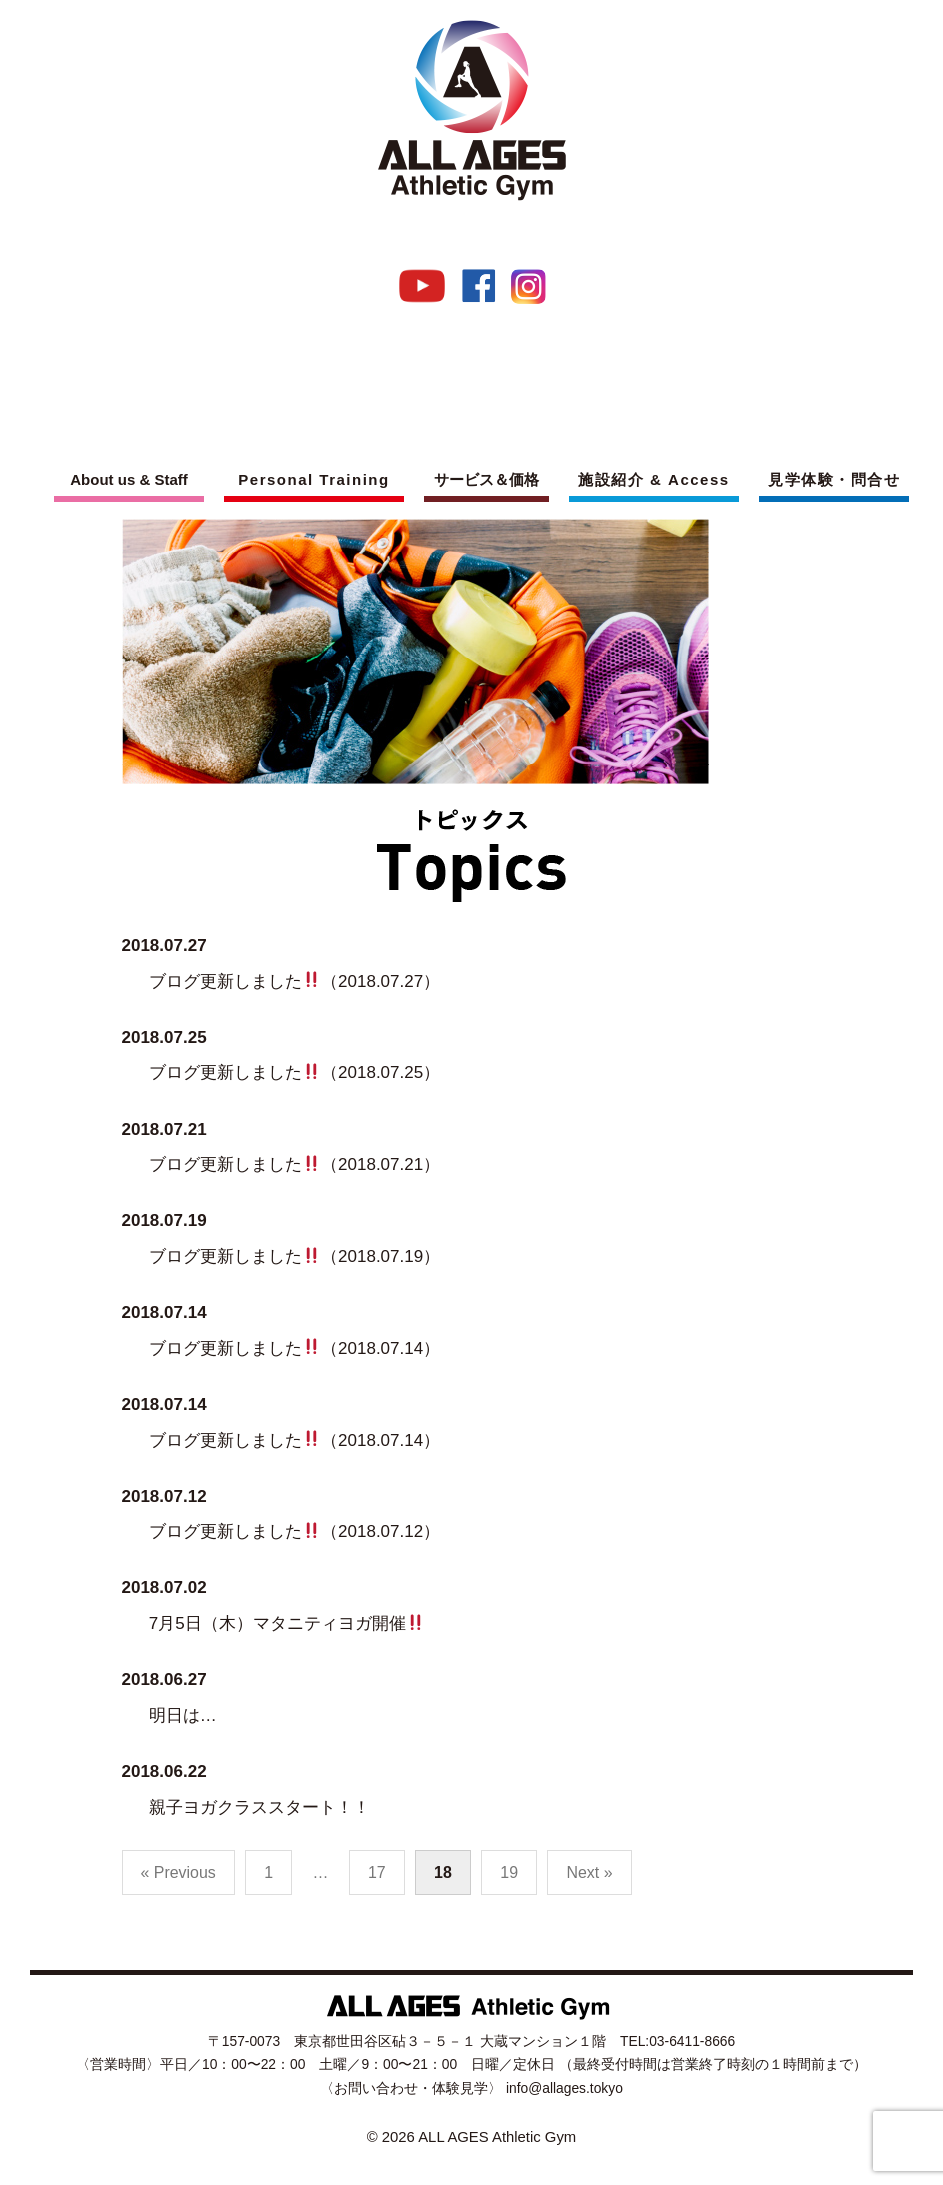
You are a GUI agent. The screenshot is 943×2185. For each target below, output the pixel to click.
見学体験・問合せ (834, 479)
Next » (589, 1872)
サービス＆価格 (486, 479)
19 (509, 1872)
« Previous (178, 1872)
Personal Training (313, 479)
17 (377, 1872)
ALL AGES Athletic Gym (497, 2137)
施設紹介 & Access (653, 479)
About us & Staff (129, 479)
